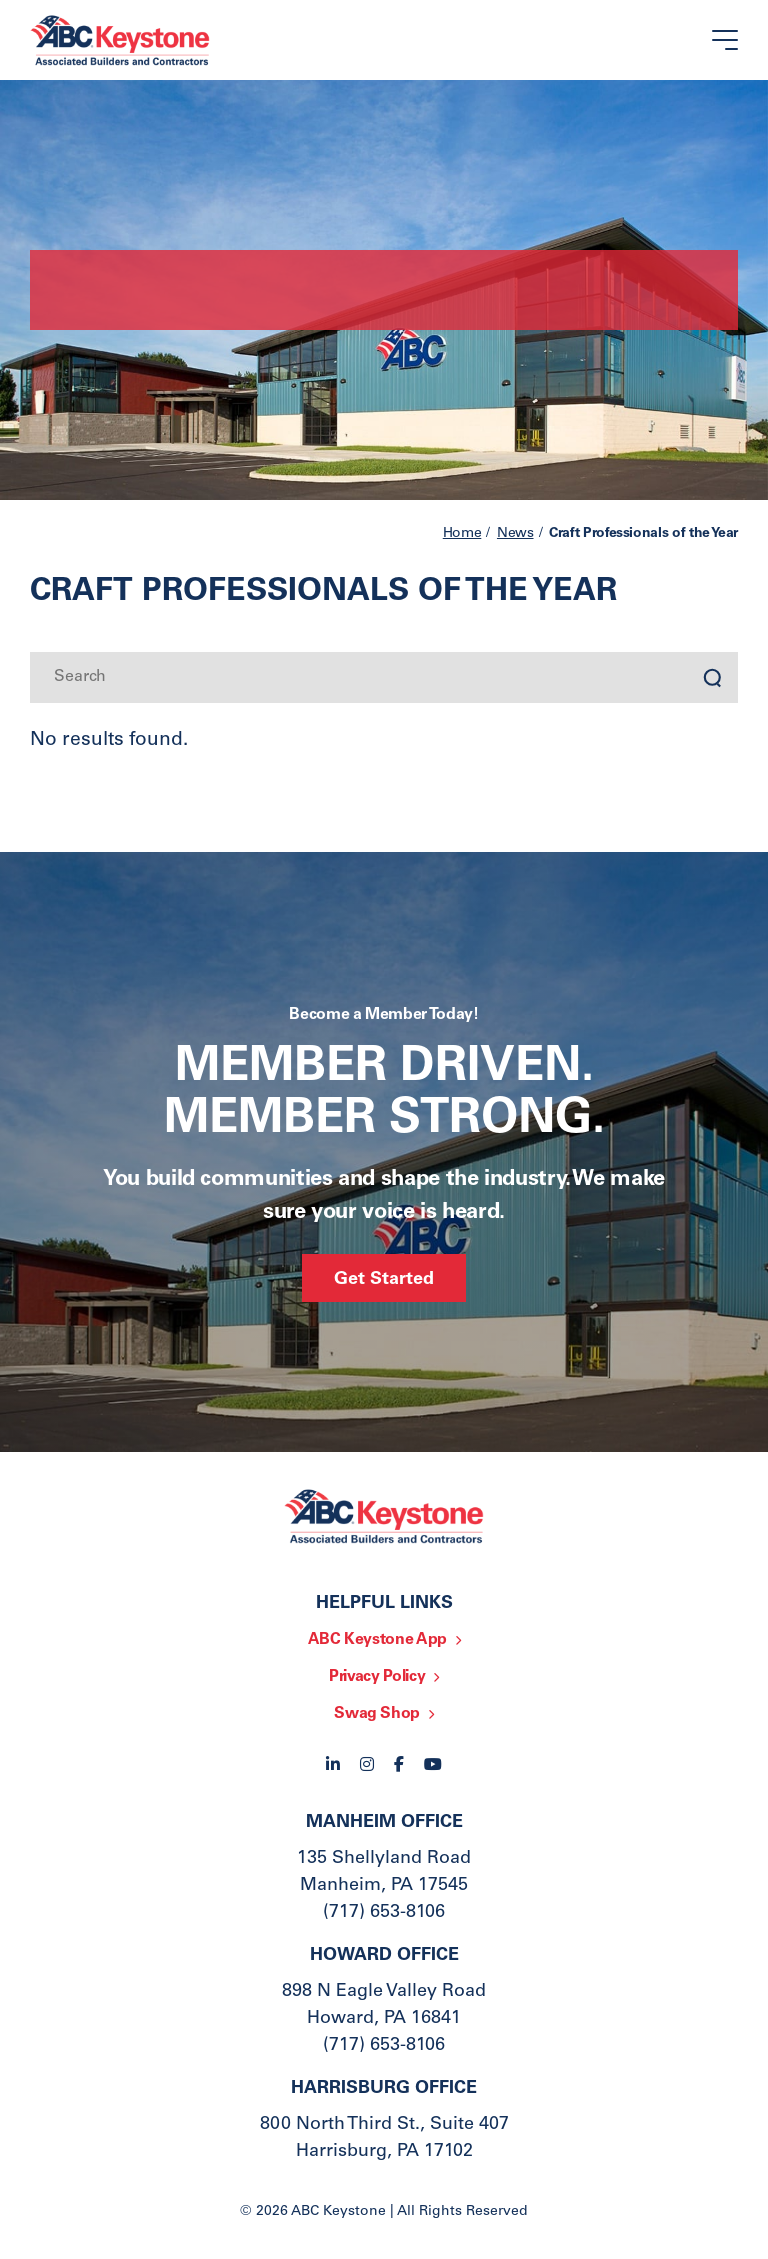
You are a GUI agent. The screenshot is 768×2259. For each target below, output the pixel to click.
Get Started (384, 1280)
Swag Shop (377, 1714)
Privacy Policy (377, 1677)
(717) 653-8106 (384, 1913)
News (515, 534)
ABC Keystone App (377, 1640)
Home (462, 534)
